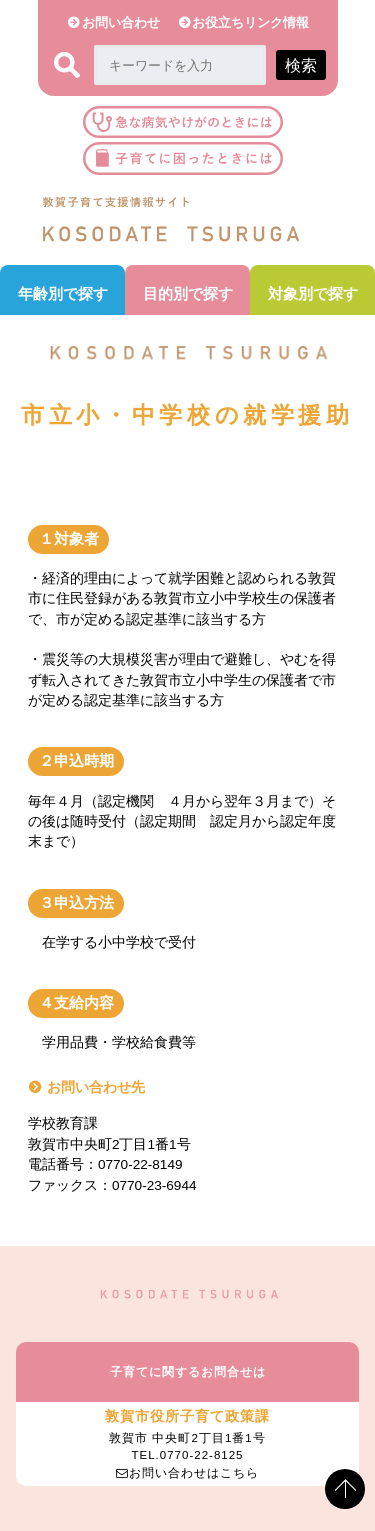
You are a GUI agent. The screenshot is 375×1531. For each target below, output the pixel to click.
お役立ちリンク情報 (250, 22)
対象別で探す (313, 293)
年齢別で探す (63, 293)
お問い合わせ (121, 22)
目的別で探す (188, 293)
